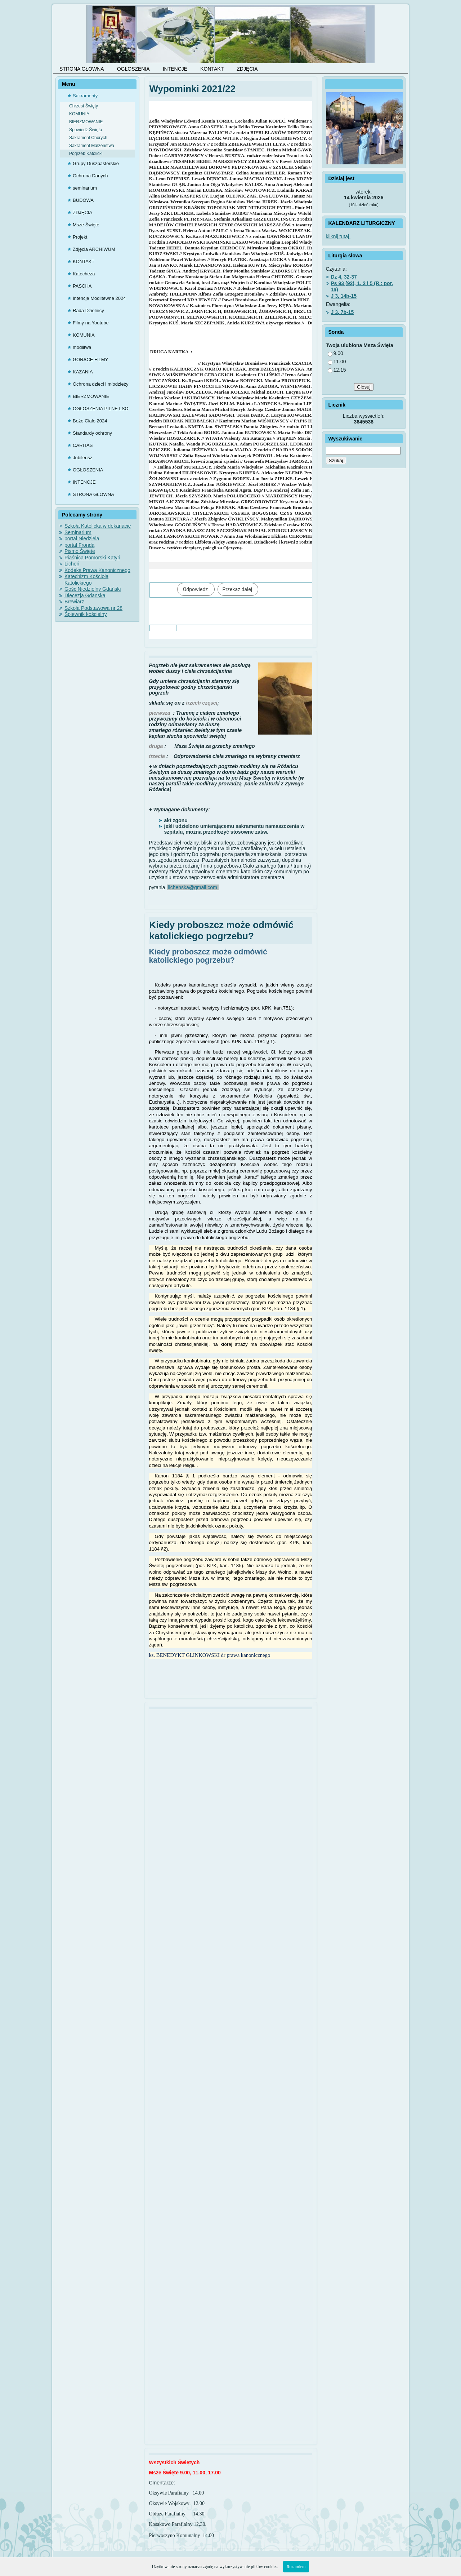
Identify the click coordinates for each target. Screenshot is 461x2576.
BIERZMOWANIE (86, 121)
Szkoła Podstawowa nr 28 (93, 608)
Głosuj (364, 387)
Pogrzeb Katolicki (86, 153)
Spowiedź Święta (85, 129)
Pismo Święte (79, 551)
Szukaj (336, 460)
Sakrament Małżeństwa (91, 145)
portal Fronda (79, 545)
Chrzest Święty (83, 105)
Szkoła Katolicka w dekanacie (97, 526)
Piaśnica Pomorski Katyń (92, 557)
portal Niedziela (81, 538)
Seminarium (77, 532)
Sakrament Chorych (88, 137)
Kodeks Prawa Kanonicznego (97, 570)
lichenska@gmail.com (192, 887)
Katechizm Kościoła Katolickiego (86, 579)
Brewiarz (74, 601)
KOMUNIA (79, 113)
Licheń (71, 564)
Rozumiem (296, 2566)
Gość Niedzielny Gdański (92, 589)
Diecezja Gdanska (85, 595)
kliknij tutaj (338, 236)
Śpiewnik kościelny (85, 614)
